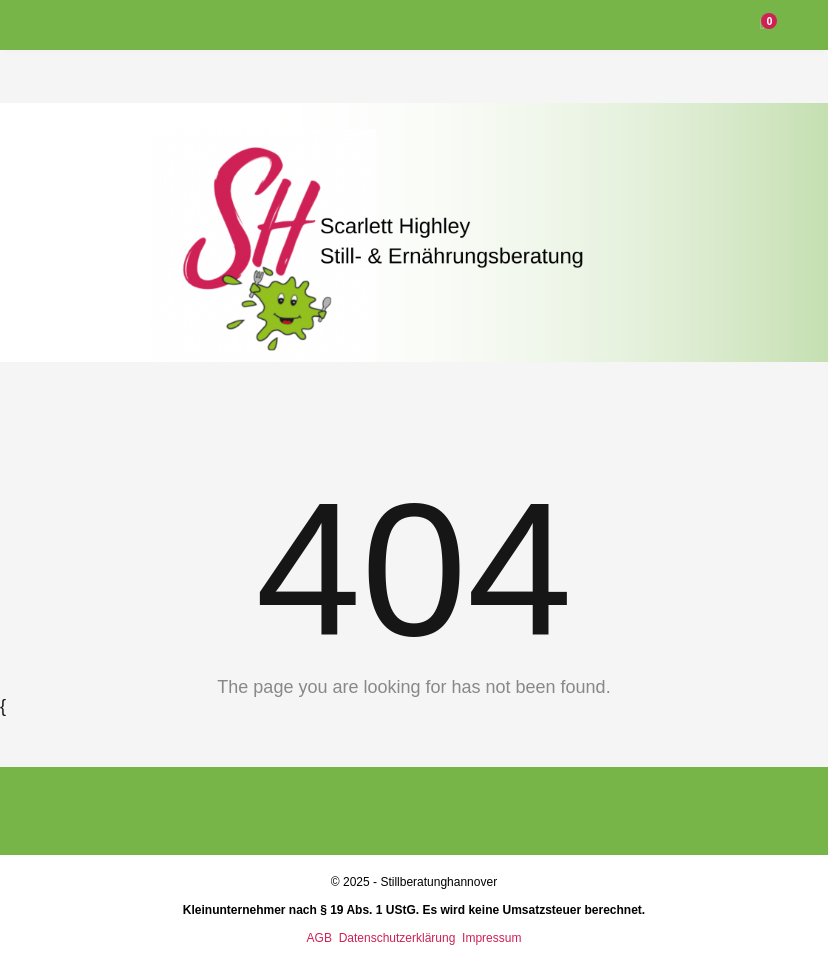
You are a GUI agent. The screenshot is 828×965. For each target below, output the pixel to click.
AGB (319, 938)
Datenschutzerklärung (399, 938)
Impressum (491, 938)
